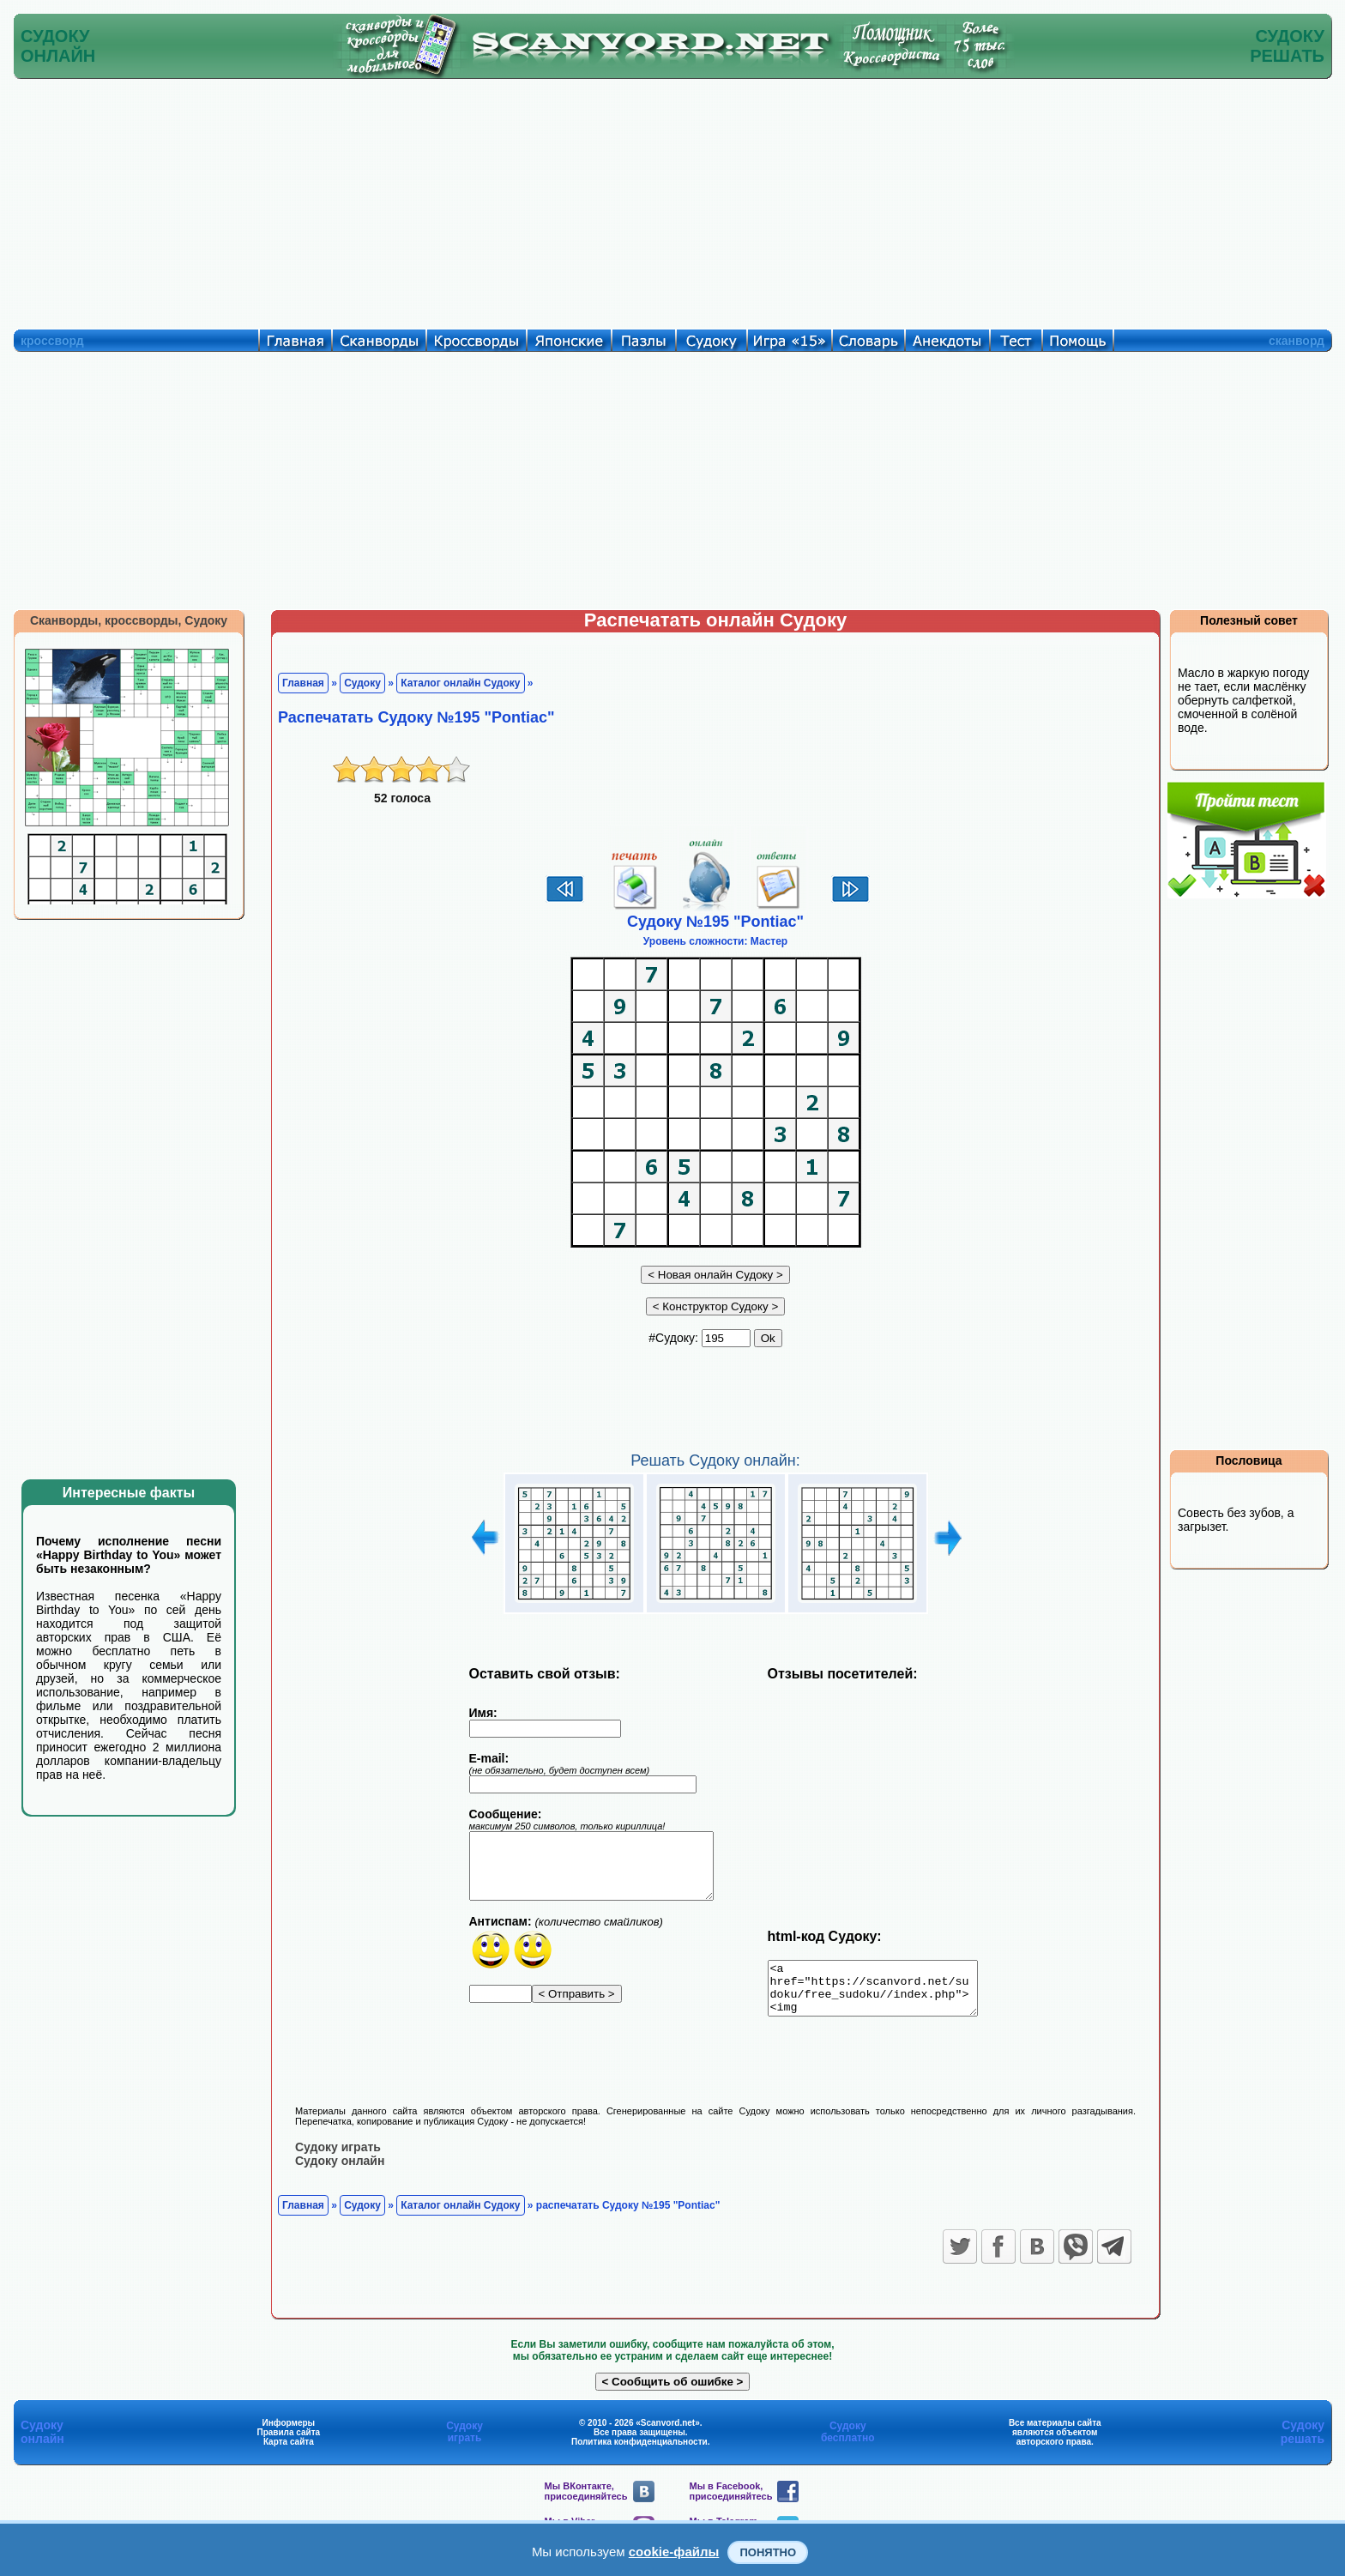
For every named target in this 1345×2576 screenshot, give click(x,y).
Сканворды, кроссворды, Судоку (128, 620)
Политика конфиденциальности (639, 2452)
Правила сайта (288, 2442)
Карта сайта (288, 2452)
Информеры (289, 2433)
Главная (303, 683)
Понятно (767, 2552)
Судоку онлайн (339, 2171)
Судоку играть (338, 2157)
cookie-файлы (674, 2551)
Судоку (362, 683)
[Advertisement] (672, 200)
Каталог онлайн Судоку (460, 683)
